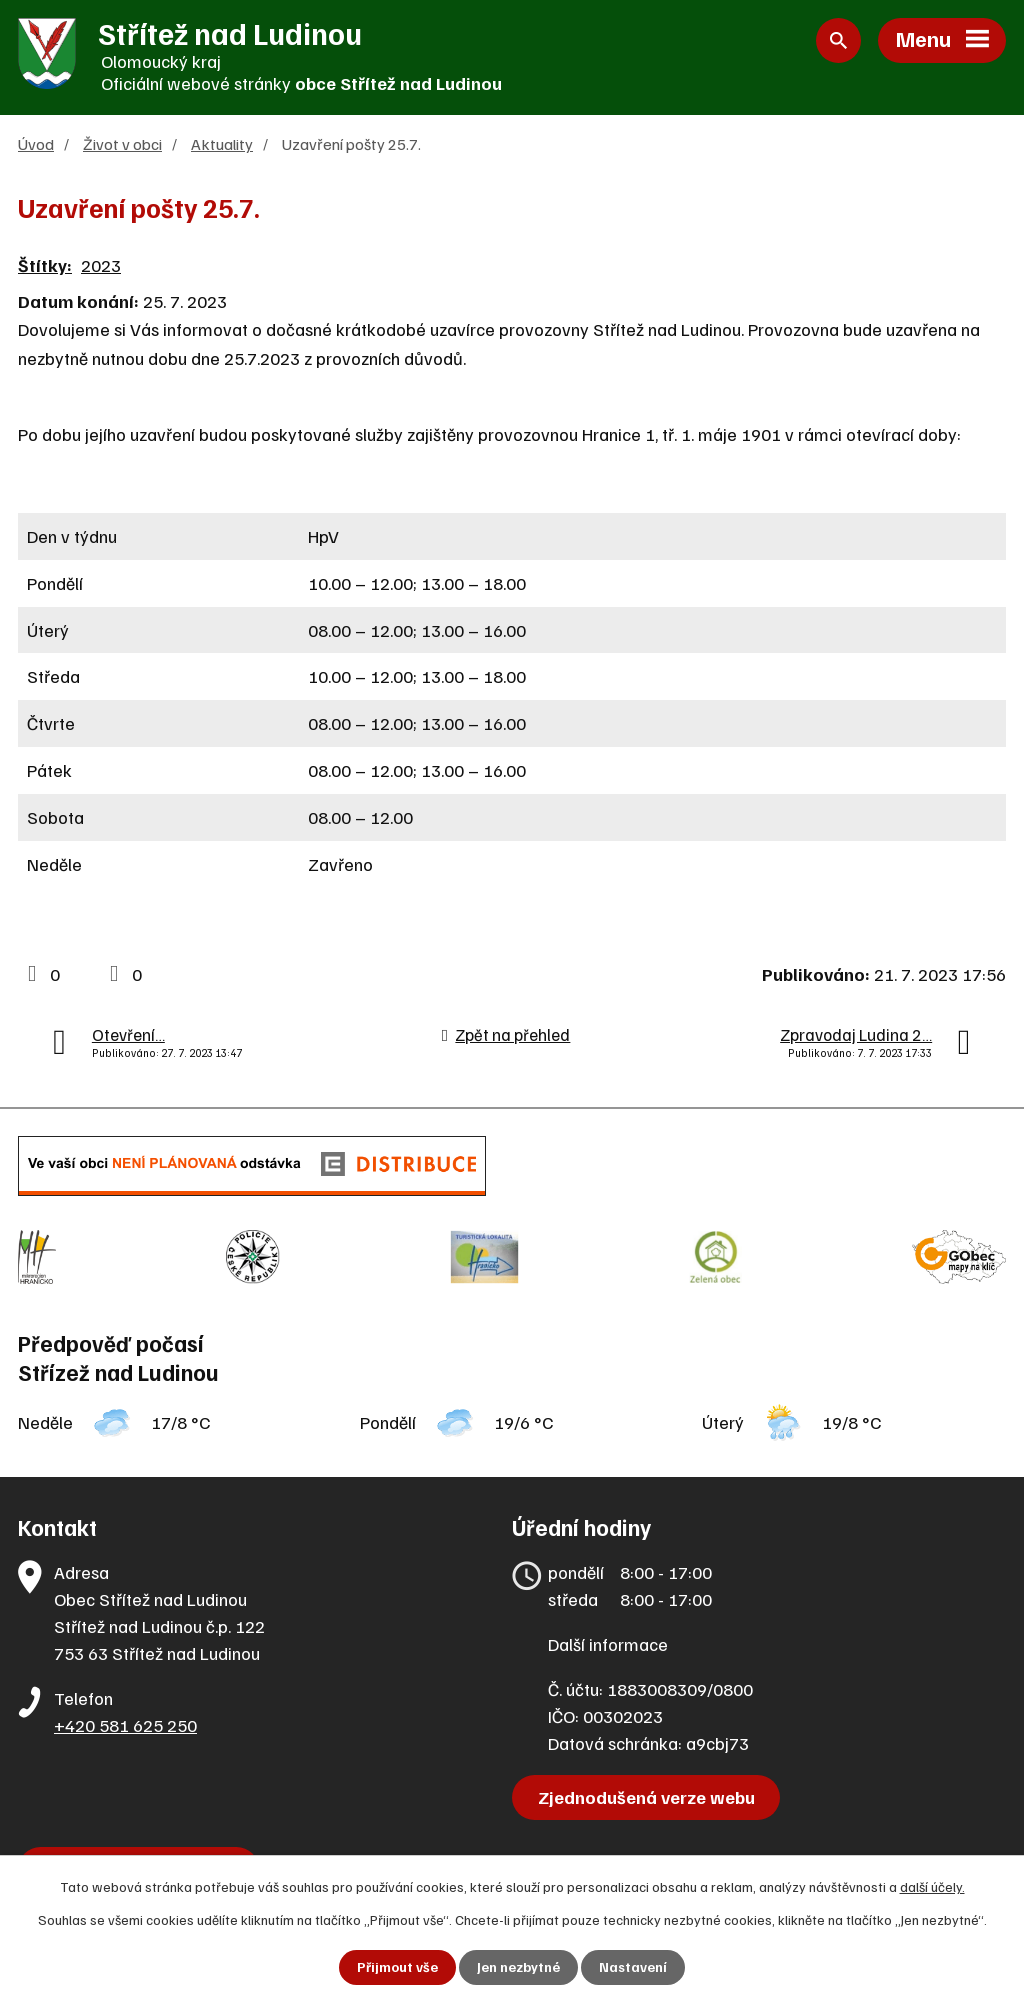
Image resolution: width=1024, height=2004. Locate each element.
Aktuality (222, 144)
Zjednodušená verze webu (647, 1788)
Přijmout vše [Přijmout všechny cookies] (397, 1967)
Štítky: (45, 266)
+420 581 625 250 (125, 1716)
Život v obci (122, 144)
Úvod (36, 144)
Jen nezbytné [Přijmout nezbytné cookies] (518, 1967)
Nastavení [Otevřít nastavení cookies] (633, 1967)
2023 (101, 266)
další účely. (932, 1886)
